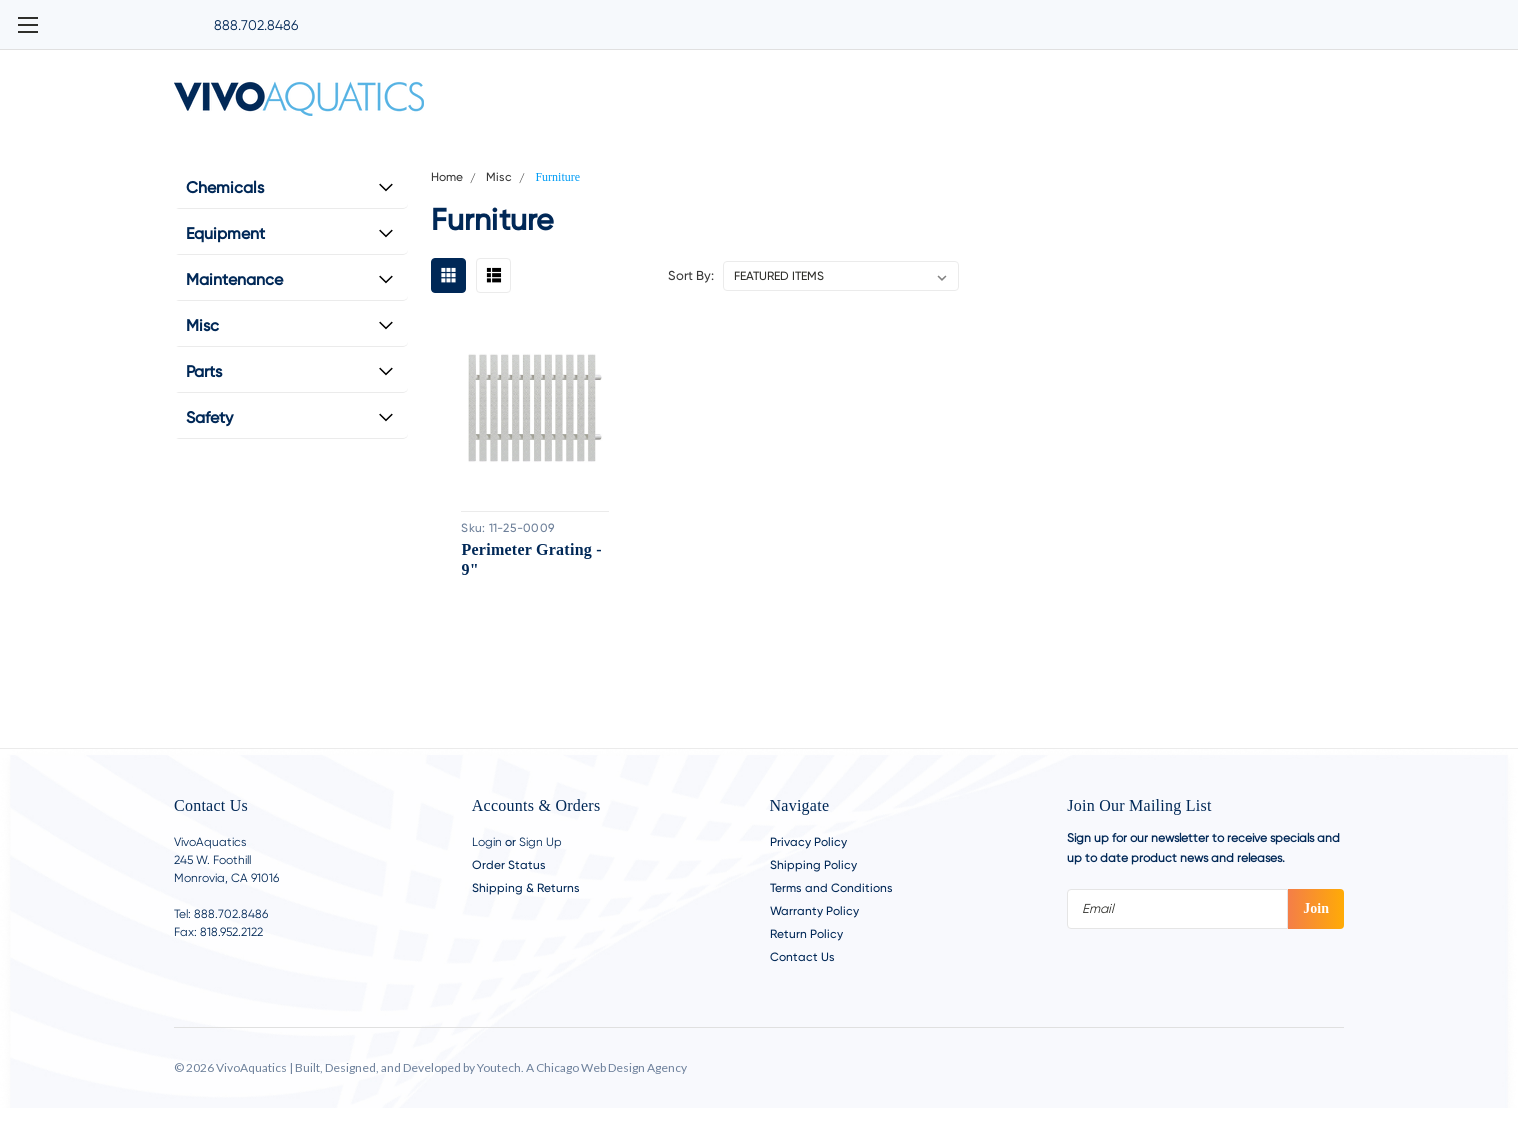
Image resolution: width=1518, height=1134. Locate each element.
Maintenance (234, 279)
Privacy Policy (808, 842)
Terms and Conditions (831, 888)
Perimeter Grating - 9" (530, 559)
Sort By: (691, 275)
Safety (209, 417)
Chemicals (225, 187)
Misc (202, 325)
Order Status (509, 865)
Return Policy (806, 934)
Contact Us (802, 957)
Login (487, 842)
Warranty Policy (814, 911)
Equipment (225, 233)
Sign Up (540, 842)
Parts (204, 371)
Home (447, 177)
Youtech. (500, 1067)
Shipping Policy (813, 865)
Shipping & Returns (526, 888)
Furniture (557, 177)
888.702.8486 (256, 25)
